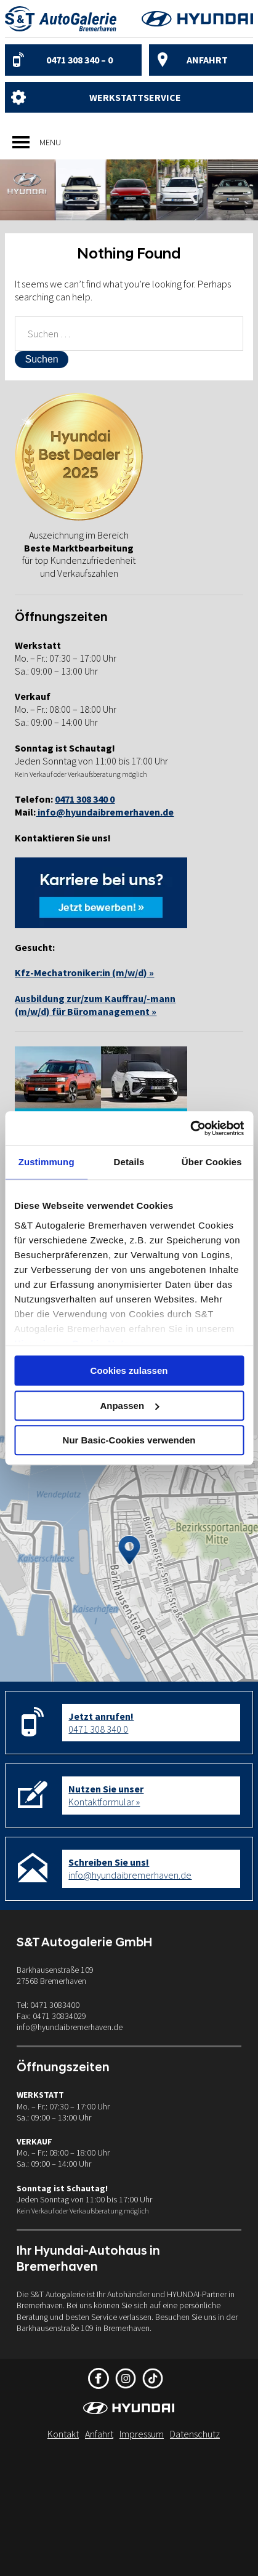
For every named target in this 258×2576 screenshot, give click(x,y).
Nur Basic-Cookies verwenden (129, 1440)
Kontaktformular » (105, 1795)
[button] (50, 142)
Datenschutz (195, 2434)
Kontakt (63, 2434)
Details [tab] (129, 1162)
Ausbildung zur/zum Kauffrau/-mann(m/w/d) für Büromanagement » (95, 1004)
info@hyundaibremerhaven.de (105, 812)
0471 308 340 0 (101, 1722)
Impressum (141, 2434)
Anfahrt (207, 60)
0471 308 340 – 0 (79, 60)
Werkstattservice (135, 97)
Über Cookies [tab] (212, 1162)
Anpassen (129, 1405)
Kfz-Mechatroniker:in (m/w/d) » (84, 972)
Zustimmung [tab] (46, 1162)
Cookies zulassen (129, 1370)
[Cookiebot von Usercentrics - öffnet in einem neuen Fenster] (190, 1128)
